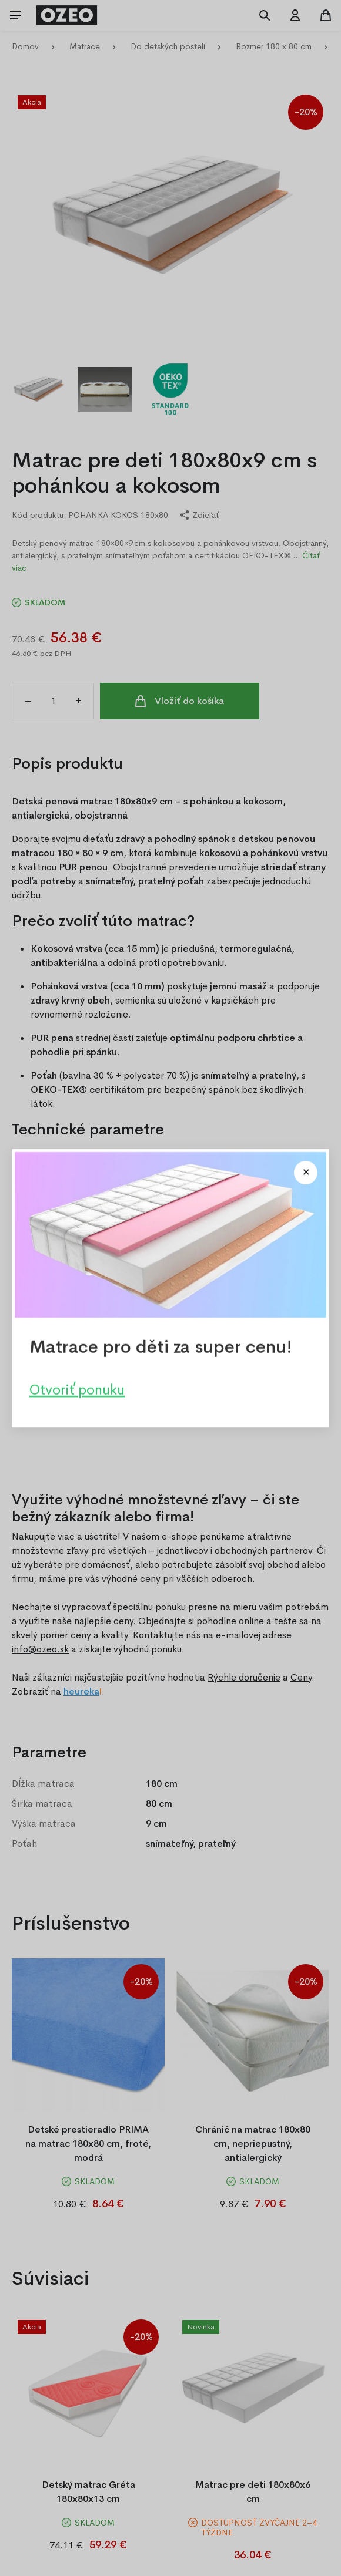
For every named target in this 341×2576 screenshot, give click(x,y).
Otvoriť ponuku (77, 1389)
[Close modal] (305, 1172)
